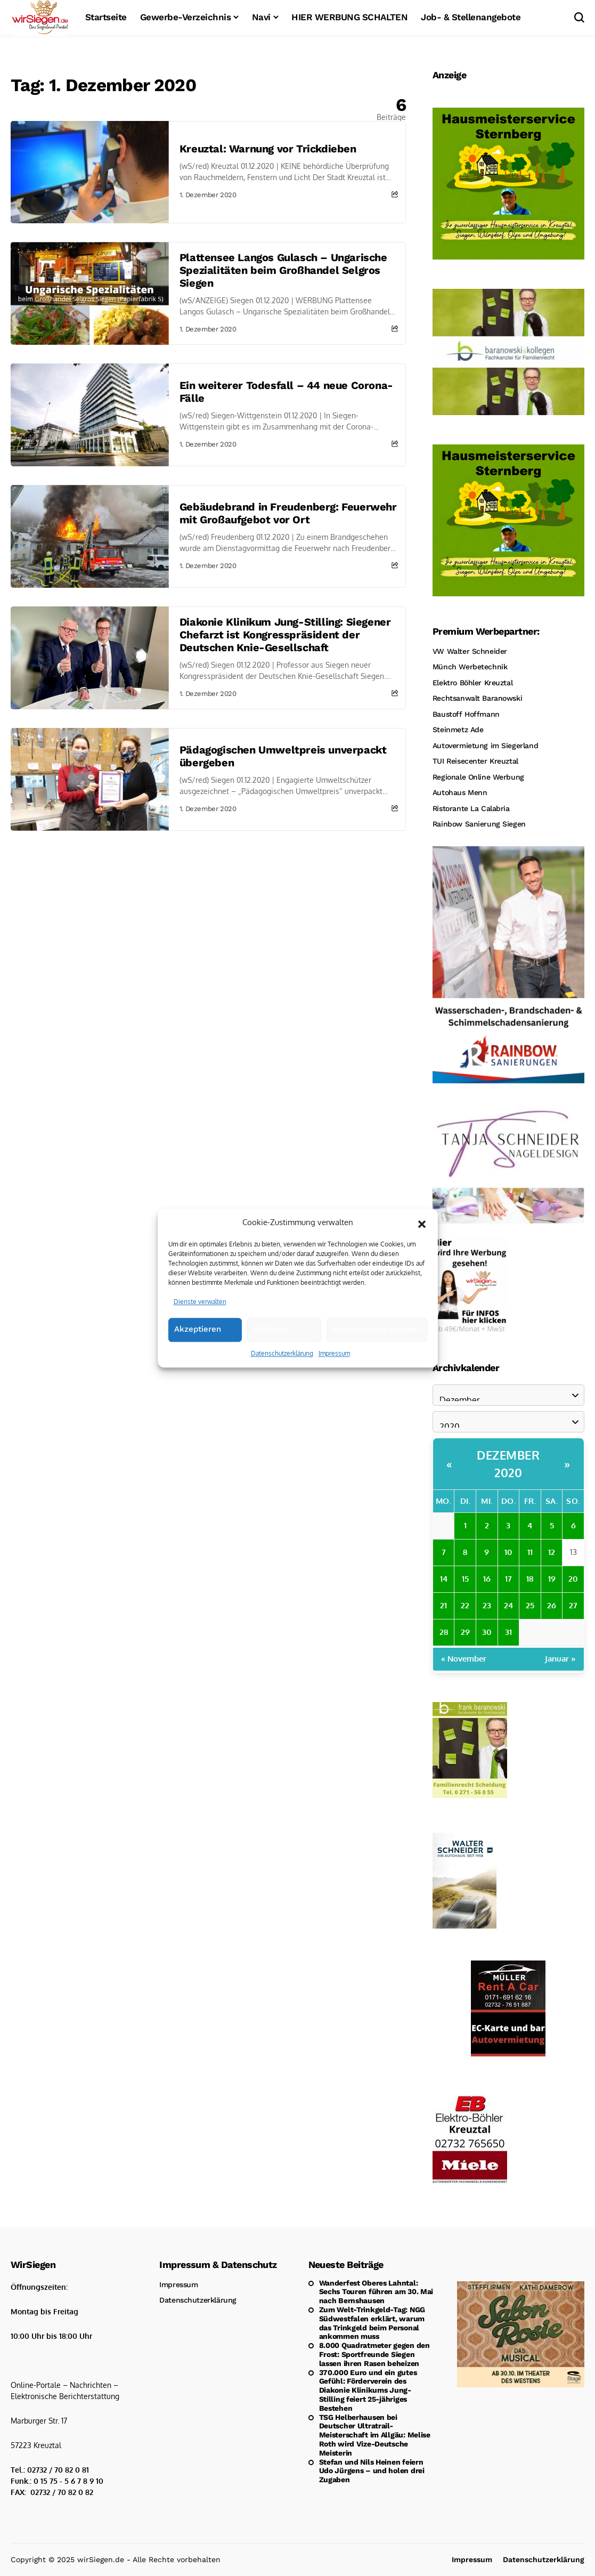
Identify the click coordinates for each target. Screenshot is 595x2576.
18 (529, 1579)
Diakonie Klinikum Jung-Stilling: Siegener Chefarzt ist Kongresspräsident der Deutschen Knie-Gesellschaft (285, 634)
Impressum (334, 1387)
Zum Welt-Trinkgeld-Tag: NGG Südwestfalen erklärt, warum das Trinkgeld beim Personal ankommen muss (372, 2322)
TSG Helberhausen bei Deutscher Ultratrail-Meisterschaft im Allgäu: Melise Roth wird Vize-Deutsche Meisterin (374, 2435)
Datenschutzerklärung (282, 1387)
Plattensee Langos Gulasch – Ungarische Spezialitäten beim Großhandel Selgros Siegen (283, 270)
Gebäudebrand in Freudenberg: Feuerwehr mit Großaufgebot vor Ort (288, 513)
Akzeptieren (197, 1362)
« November (463, 1659)
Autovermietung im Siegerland (485, 745)
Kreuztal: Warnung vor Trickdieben (268, 148)
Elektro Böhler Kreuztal (472, 682)
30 (487, 1632)
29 (465, 1632)
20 (573, 1579)
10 (508, 1552)
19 (552, 1579)
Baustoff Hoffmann (466, 714)
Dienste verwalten (200, 1335)
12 (551, 1552)
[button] (422, 1256)
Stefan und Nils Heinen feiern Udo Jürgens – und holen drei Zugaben (372, 2471)
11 (530, 1552)
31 (508, 1632)
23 (487, 1605)
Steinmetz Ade (458, 729)
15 (465, 1579)
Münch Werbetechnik (470, 666)
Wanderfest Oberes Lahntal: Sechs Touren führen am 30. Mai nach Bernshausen (376, 2292)
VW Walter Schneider (470, 651)
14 (443, 1579)
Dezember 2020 (508, 1463)
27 (573, 1605)
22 (465, 1605)
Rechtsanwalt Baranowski (477, 698)
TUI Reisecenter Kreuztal (475, 761)
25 (530, 1605)
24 (508, 1605)
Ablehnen (271, 1362)
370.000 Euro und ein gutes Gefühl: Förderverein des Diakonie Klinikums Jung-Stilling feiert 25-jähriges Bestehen (368, 2390)
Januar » (560, 1659)
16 (487, 1579)
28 (443, 1632)
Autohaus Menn (460, 792)
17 (508, 1579)
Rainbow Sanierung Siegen (479, 824)
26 (551, 1605)
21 (443, 1605)
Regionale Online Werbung (478, 777)
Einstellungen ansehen (376, 1362)
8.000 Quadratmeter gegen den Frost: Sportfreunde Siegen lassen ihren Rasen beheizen (374, 2354)
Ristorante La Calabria (471, 808)
